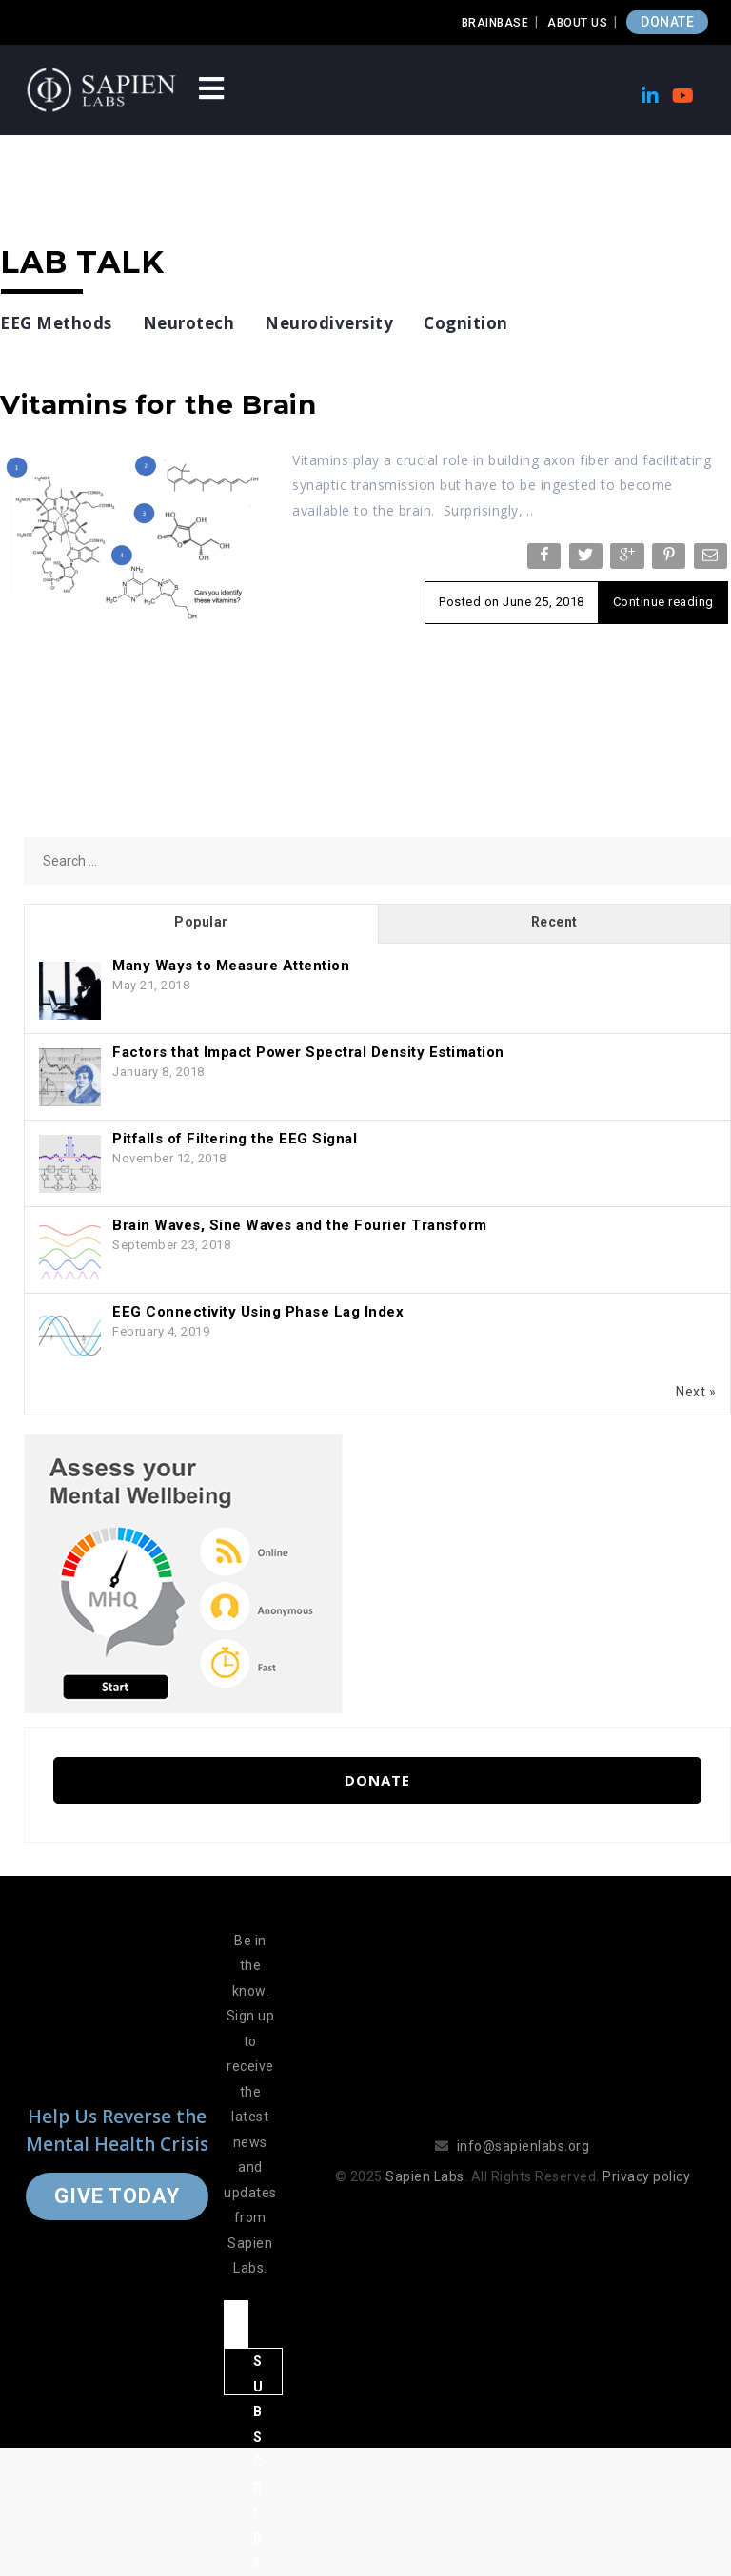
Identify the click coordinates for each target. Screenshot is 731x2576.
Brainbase (495, 22)
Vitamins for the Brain (158, 404)
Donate (377, 1779)
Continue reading (663, 602)
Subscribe (258, 2374)
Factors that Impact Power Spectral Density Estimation (308, 1052)
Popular (201, 921)
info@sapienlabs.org (523, 2146)
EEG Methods (56, 323)
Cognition (466, 323)
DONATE (667, 21)
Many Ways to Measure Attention (230, 965)
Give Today (117, 2196)
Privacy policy (646, 2176)
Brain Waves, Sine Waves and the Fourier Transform (299, 1225)
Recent (554, 921)
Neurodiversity (329, 323)
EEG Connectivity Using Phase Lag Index (258, 1311)
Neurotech (189, 323)
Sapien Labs (424, 2176)
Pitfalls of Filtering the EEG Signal (234, 1138)
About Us (577, 22)
